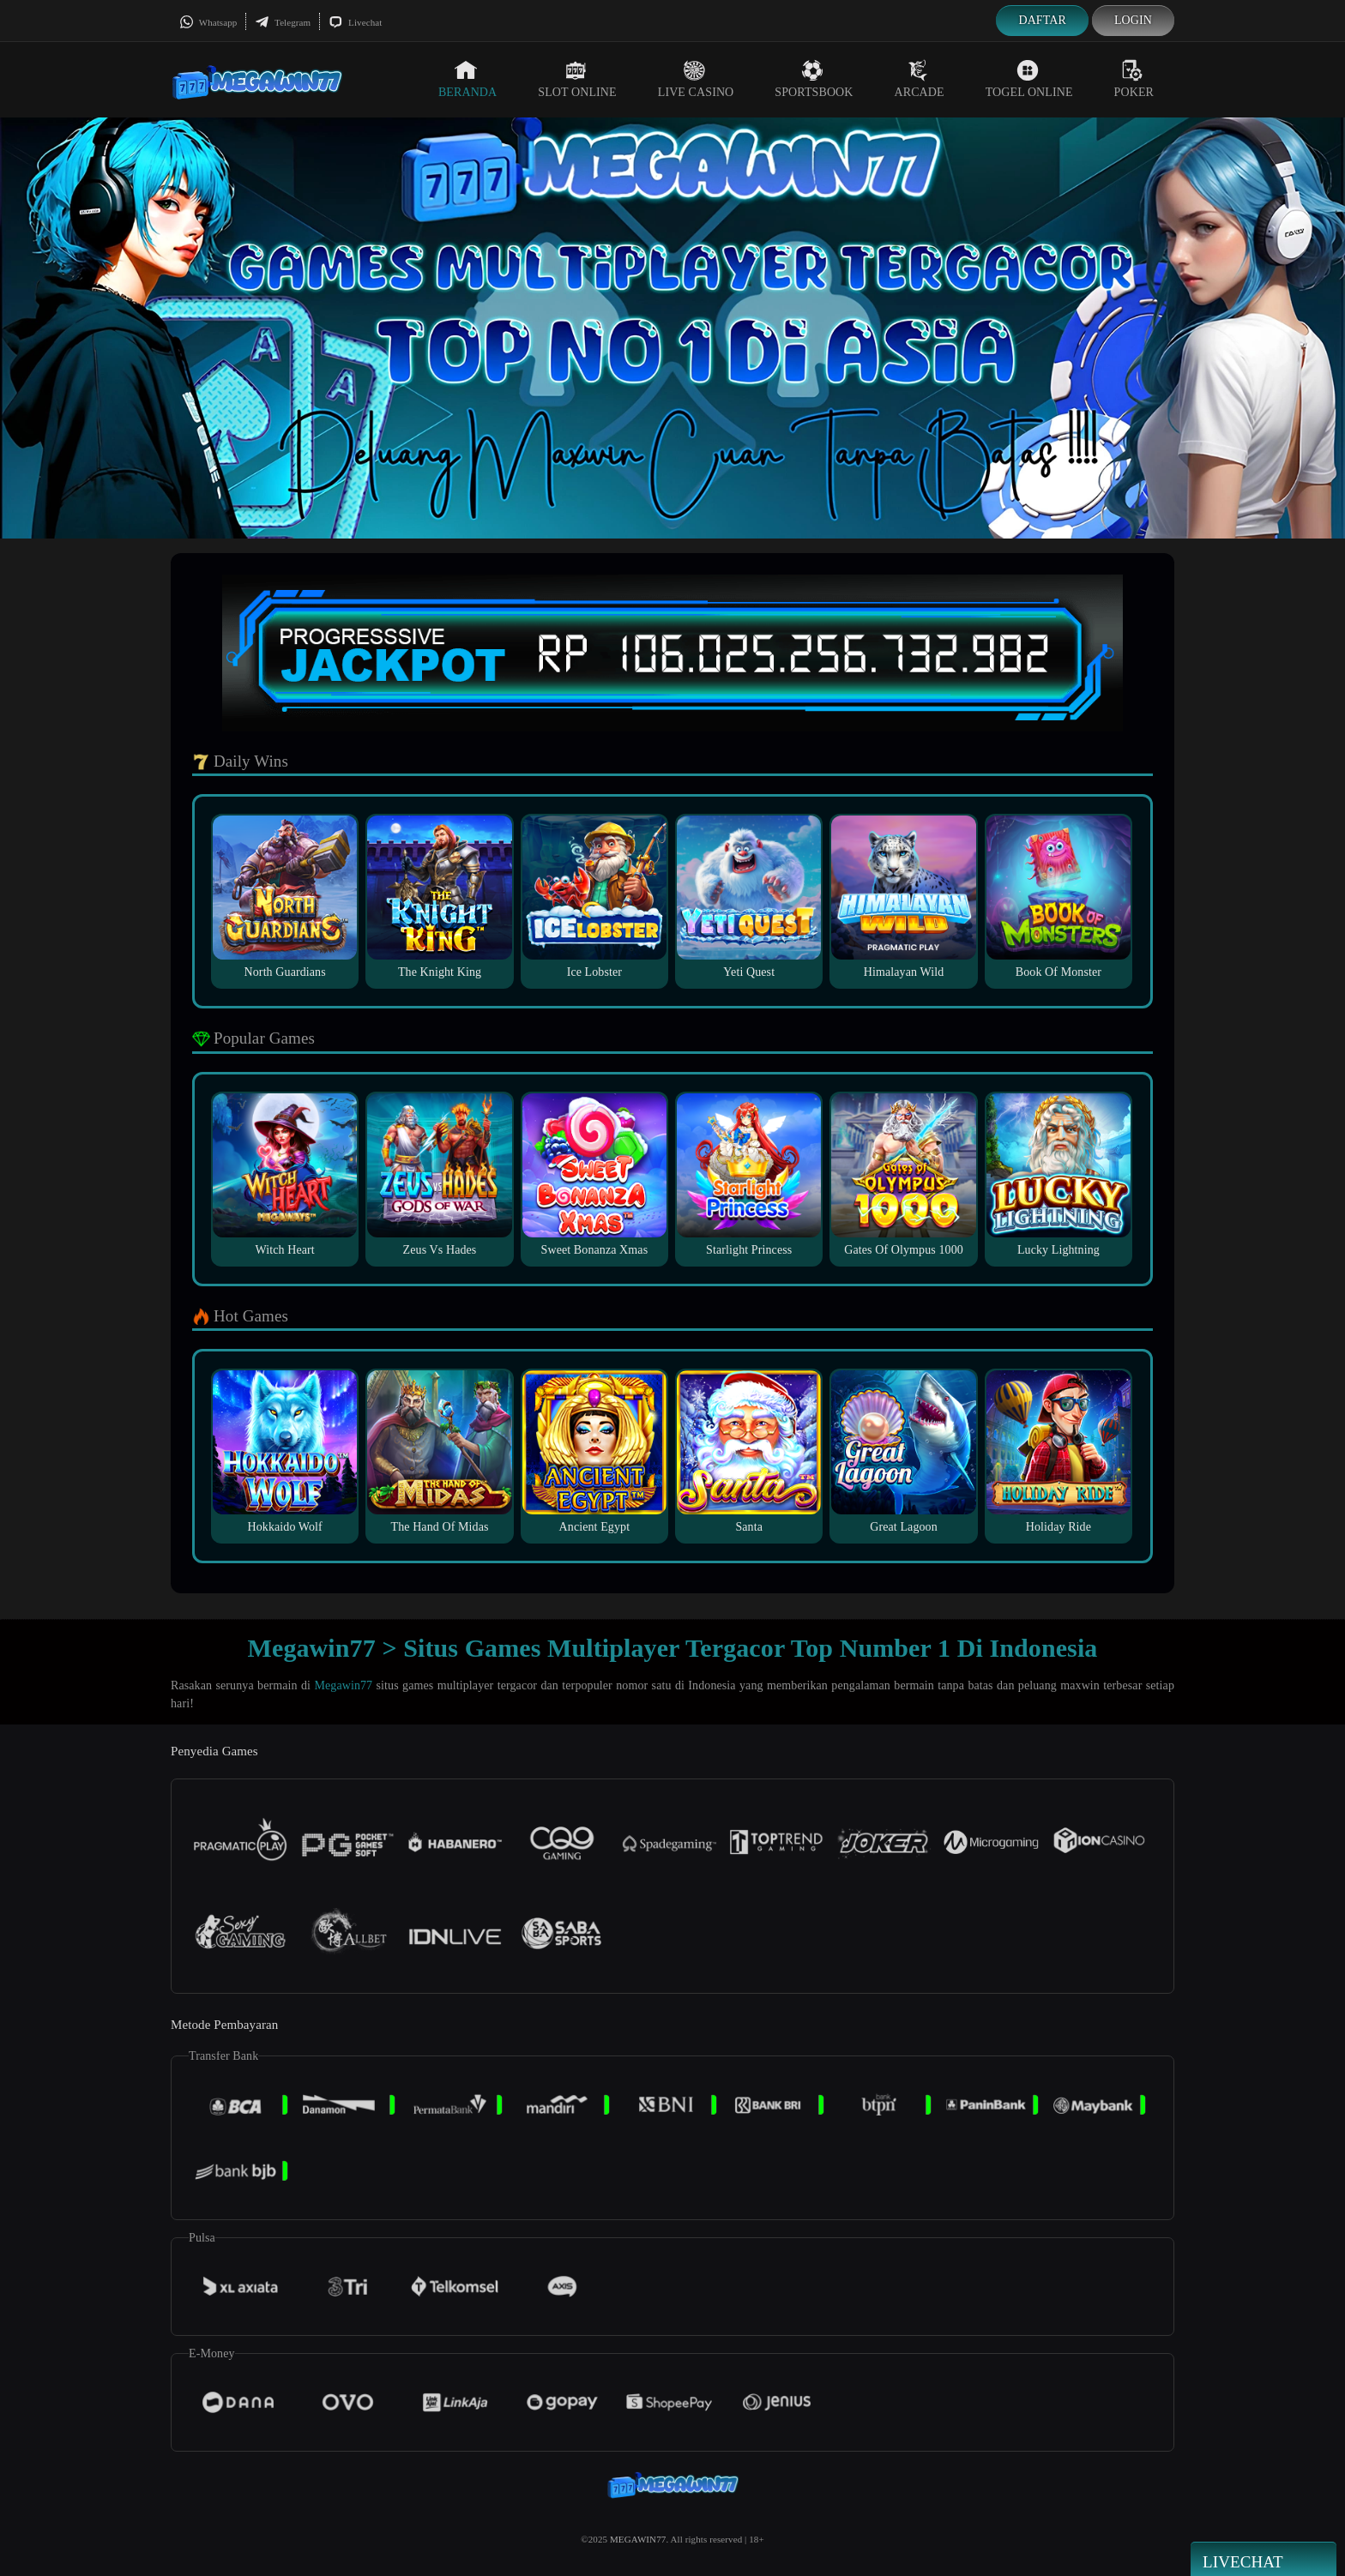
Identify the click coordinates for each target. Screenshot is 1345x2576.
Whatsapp (208, 22)
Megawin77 (343, 1685)
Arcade (919, 79)
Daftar (1042, 20)
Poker (1134, 79)
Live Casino (696, 79)
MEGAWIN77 (638, 2539)
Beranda (467, 79)
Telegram (283, 22)
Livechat (355, 22)
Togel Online (1029, 79)
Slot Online (577, 79)
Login (1133, 20)
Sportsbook (814, 79)
